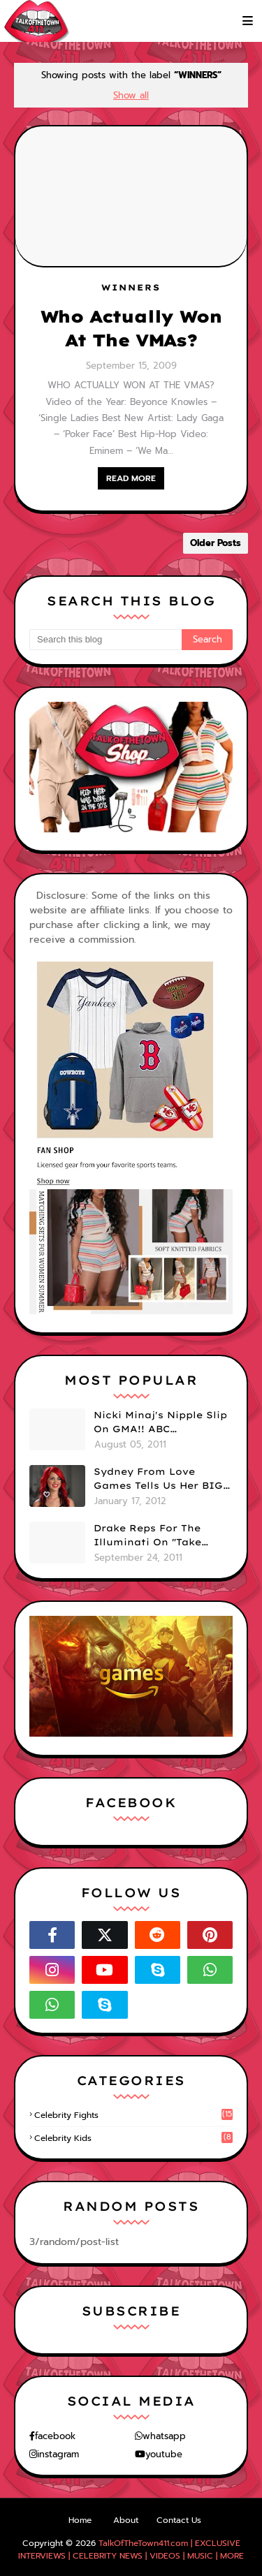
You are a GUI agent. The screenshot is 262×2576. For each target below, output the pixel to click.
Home (80, 2520)
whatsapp (164, 2436)
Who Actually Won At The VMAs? (131, 328)
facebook (55, 2436)
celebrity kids (133, 2138)
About (125, 2520)
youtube (163, 2454)
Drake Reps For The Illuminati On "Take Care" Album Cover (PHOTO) (147, 1535)
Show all (131, 95)
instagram (58, 2454)
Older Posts (215, 543)
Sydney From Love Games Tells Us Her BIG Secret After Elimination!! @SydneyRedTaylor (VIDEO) (158, 1479)
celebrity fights (133, 2115)
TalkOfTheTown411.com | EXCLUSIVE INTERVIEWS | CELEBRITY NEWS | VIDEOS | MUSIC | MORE (131, 2549)
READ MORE (131, 478)
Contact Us (179, 2520)
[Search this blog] (105, 639)
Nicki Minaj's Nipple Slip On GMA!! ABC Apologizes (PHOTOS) (160, 1422)
